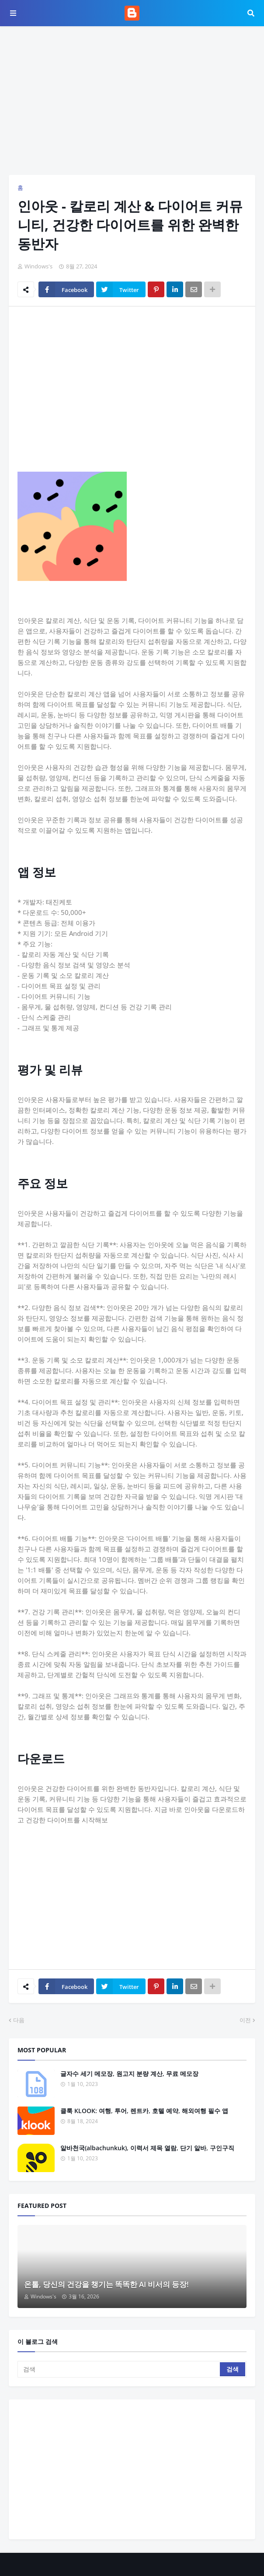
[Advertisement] (132, 100)
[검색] (119, 2369)
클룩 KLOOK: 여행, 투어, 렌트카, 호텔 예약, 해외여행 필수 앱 (144, 2111)
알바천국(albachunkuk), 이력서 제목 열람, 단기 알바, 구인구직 (147, 2148)
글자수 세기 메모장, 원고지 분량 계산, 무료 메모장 (129, 2073)
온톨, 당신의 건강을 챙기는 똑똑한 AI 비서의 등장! (106, 2284)
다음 (18, 2020)
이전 (245, 2020)
